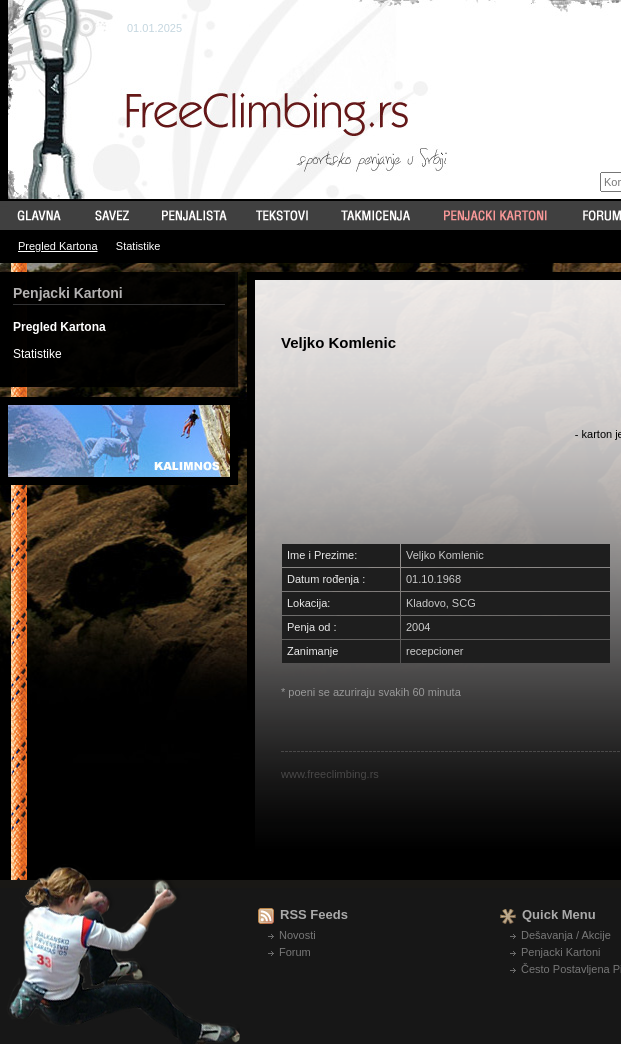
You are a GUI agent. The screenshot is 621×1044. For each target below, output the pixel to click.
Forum (295, 952)
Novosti (297, 935)
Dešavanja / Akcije (566, 935)
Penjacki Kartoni (561, 952)
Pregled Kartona (58, 246)
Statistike (138, 246)
